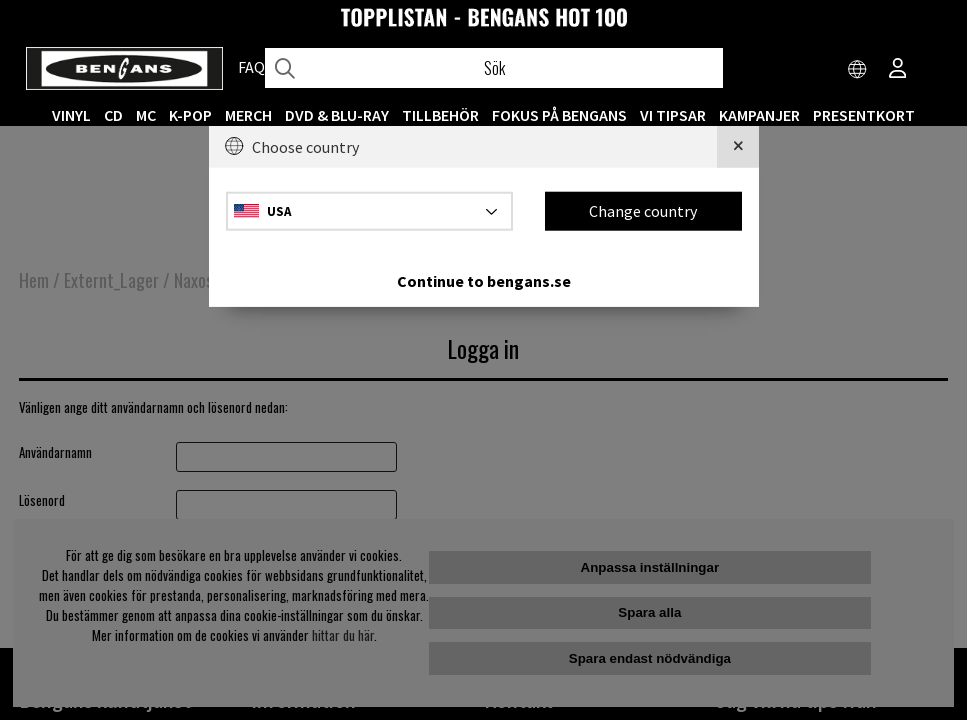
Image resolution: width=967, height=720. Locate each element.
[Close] (738, 147)
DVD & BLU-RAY (337, 115)
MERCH (248, 115)
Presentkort (864, 115)
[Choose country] (858, 70)
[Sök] (494, 68)
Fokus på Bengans (559, 115)
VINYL (71, 115)
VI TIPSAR (673, 115)
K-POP (190, 115)
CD (113, 115)
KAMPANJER (759, 115)
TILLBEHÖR (440, 115)
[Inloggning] (898, 70)
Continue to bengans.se (484, 280)
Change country (643, 211)
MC (146, 115)
